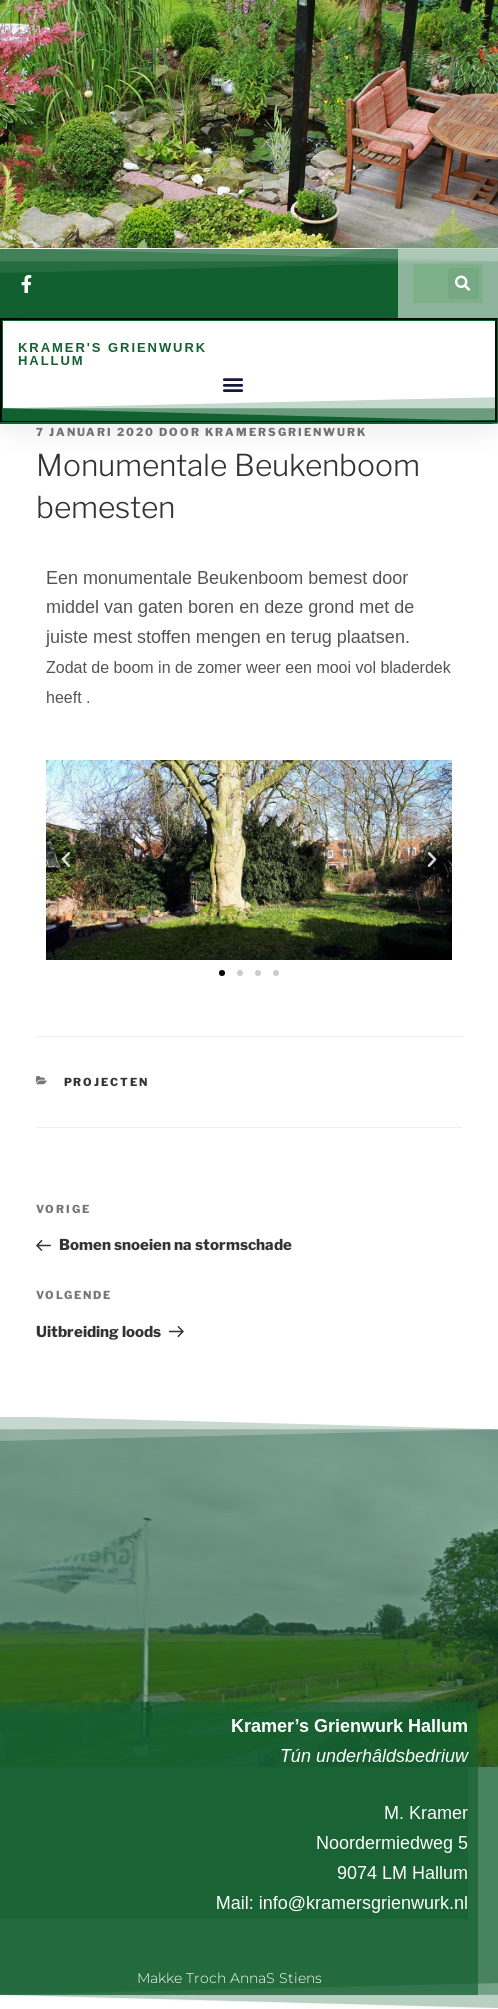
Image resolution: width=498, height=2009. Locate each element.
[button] (463, 284)
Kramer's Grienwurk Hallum (112, 355)
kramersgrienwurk (286, 433)
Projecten (107, 1083)
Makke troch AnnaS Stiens (229, 1978)
